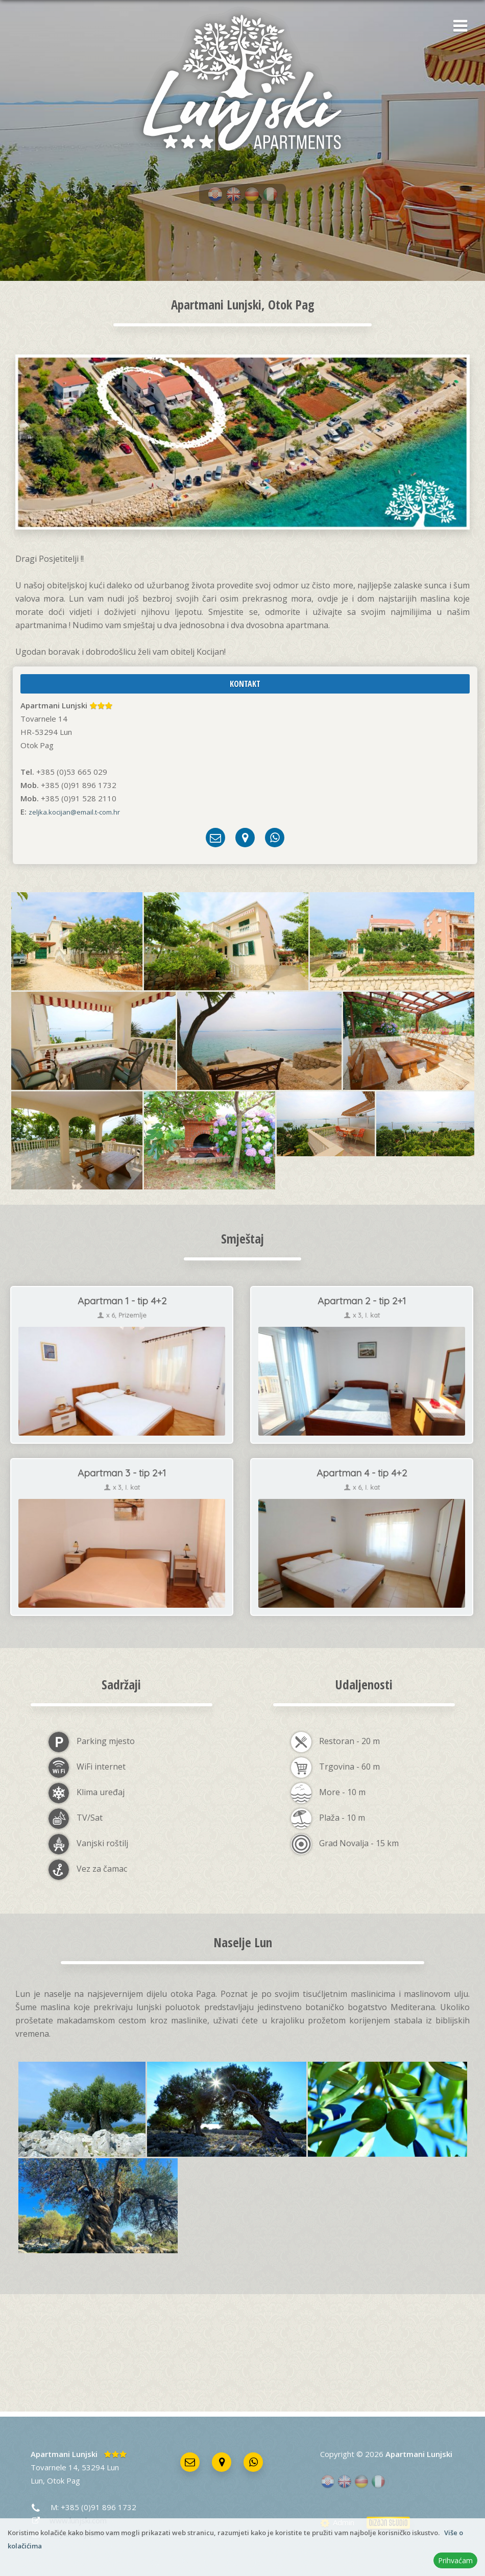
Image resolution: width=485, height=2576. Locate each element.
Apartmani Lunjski (64, 2454)
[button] (457, 26)
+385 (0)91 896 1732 (98, 2507)
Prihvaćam (455, 2560)
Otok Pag (63, 2480)
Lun (37, 2480)
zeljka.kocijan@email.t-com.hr (74, 812)
